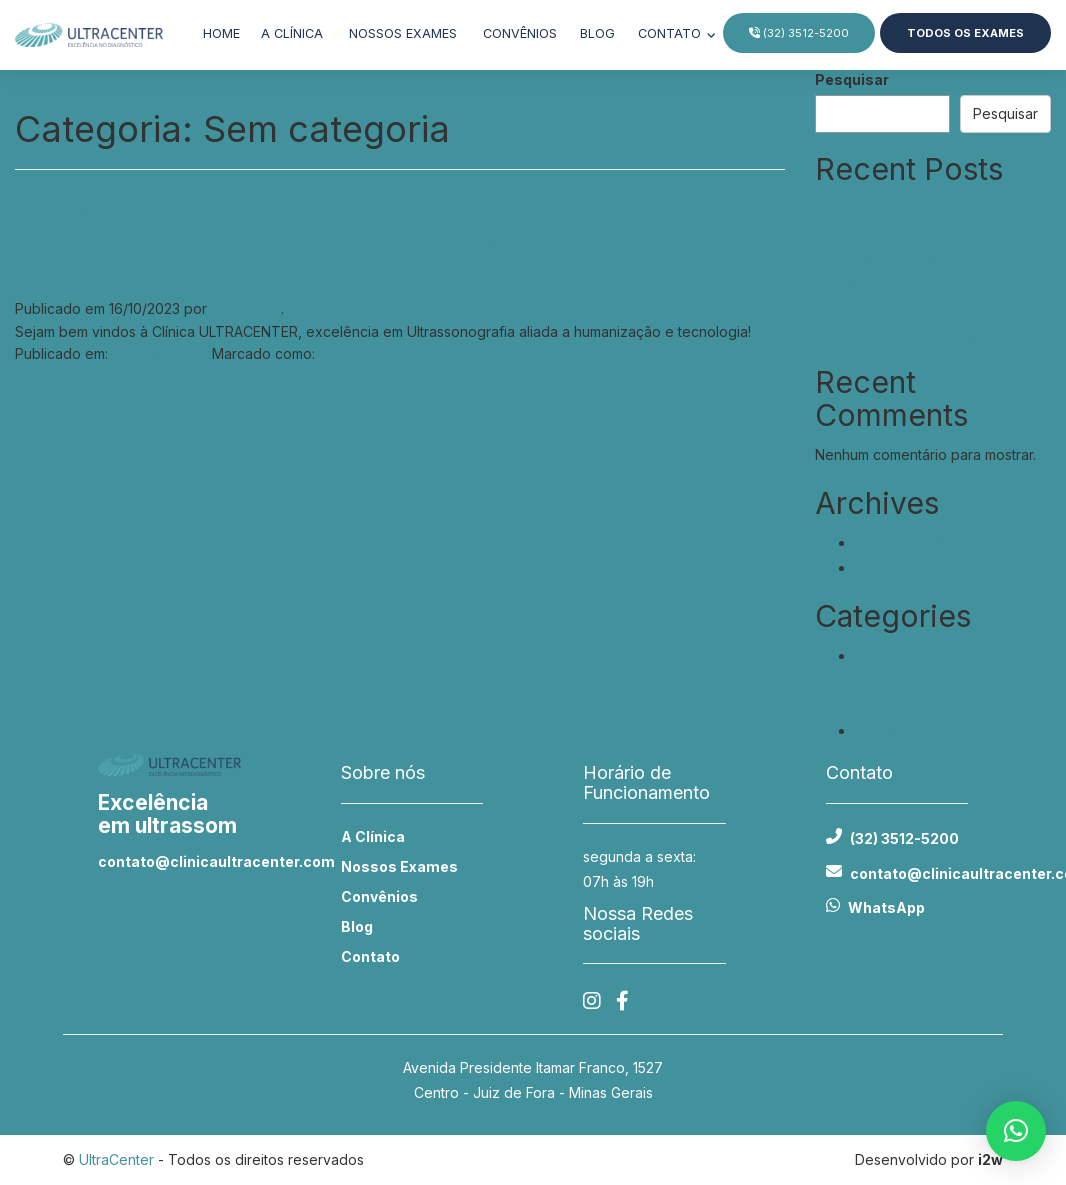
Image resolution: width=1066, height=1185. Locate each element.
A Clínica (373, 836)
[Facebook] (622, 1001)
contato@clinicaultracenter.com (169, 861)
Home (221, 33)
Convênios (520, 33)
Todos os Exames (965, 33)
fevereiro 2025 (904, 542)
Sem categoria (160, 353)
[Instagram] (592, 1001)
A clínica (292, 33)
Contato (671, 33)
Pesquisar (852, 79)
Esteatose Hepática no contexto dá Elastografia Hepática (935, 680)
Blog (597, 33)
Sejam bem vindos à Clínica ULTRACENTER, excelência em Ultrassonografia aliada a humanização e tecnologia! (392, 239)
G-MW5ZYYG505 (375, 353)
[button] (1016, 1131)
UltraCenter (116, 1159)
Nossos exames (403, 33)
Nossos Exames (399, 866)
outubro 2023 (899, 567)
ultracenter (246, 308)
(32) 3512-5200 (799, 33)
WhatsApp (886, 907)
